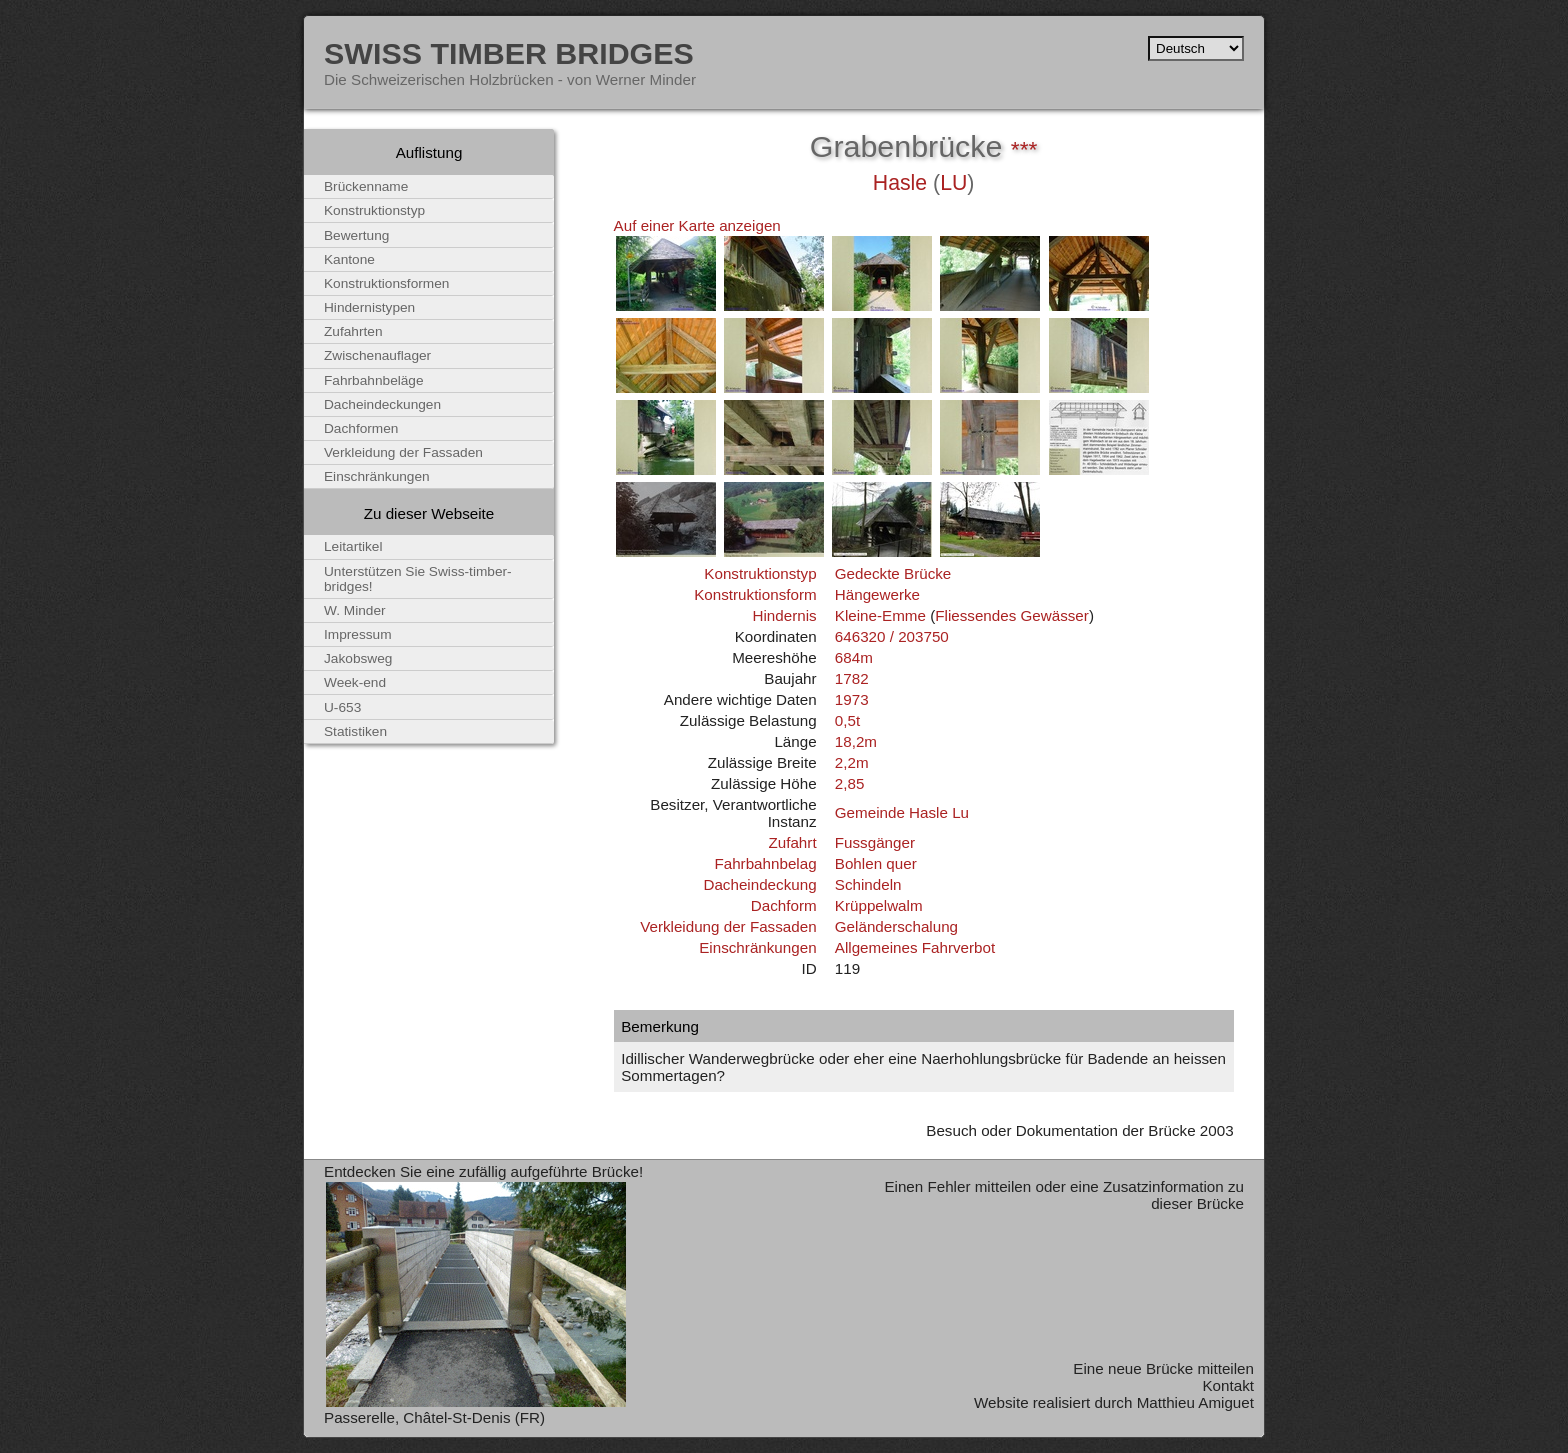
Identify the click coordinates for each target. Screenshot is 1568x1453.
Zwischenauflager (377, 355)
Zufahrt (792, 842)
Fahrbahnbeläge (374, 380)
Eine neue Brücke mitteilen (1163, 1368)
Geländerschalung (896, 926)
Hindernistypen (369, 307)
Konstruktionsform (755, 594)
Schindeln (868, 884)
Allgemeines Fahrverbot (915, 947)
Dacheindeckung (759, 884)
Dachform (784, 905)
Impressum (358, 634)
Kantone (349, 259)
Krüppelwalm (879, 905)
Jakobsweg (358, 658)
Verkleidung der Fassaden (728, 926)
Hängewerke (877, 594)
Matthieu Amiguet (1195, 1402)
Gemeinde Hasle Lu (902, 812)
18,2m (856, 741)
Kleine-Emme (880, 615)
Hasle (900, 183)
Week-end (355, 682)
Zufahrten (353, 331)
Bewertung (356, 235)
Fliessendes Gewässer (1012, 615)
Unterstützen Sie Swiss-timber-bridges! (418, 579)
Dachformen (361, 428)
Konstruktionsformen (386, 283)
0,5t (847, 720)
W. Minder (355, 610)
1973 (852, 699)
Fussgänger (875, 842)
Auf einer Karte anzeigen (697, 225)
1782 (852, 678)
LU (953, 183)
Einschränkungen (757, 947)
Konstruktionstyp (760, 573)
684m (854, 657)
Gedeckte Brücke (893, 573)
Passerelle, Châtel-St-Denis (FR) (434, 1417)
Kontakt (1228, 1385)
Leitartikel (353, 546)
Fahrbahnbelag (765, 863)
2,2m (852, 762)
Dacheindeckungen (382, 404)
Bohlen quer (876, 863)
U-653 (342, 707)
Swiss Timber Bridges (509, 53)
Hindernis (784, 615)
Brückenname (366, 186)
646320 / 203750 (892, 636)
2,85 (850, 783)
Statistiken (355, 731)
